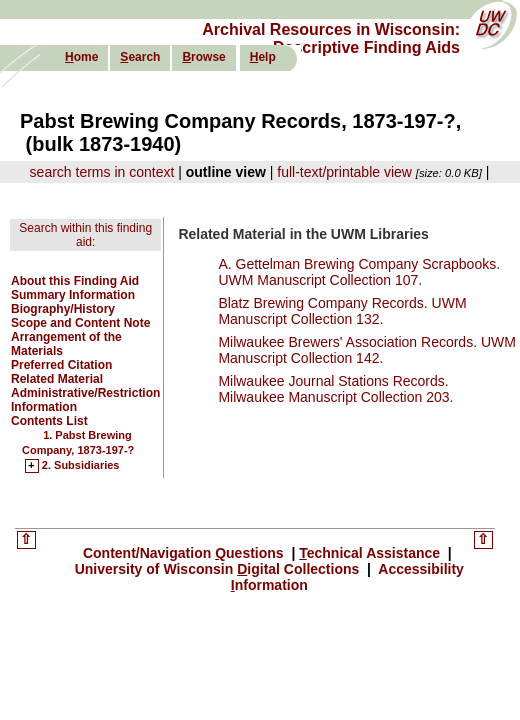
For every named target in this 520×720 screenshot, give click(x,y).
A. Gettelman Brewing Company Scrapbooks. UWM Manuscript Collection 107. (359, 272)
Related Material (57, 379)
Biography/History (63, 309)
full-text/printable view (344, 172)
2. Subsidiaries (81, 466)
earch (140, 57)
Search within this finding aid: (85, 235)
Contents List (49, 421)
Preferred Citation (61, 365)
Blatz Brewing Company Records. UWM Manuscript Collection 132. (342, 311)
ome (81, 57)
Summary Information (73, 295)
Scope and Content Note (80, 323)
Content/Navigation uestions (185, 553)
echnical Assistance (371, 553)
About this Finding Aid (75, 281)
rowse (203, 57)
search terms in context (102, 172)
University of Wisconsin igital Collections (219, 569)
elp (263, 57)
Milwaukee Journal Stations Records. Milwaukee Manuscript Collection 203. (335, 389)
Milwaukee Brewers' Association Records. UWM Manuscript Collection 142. (367, 350)
